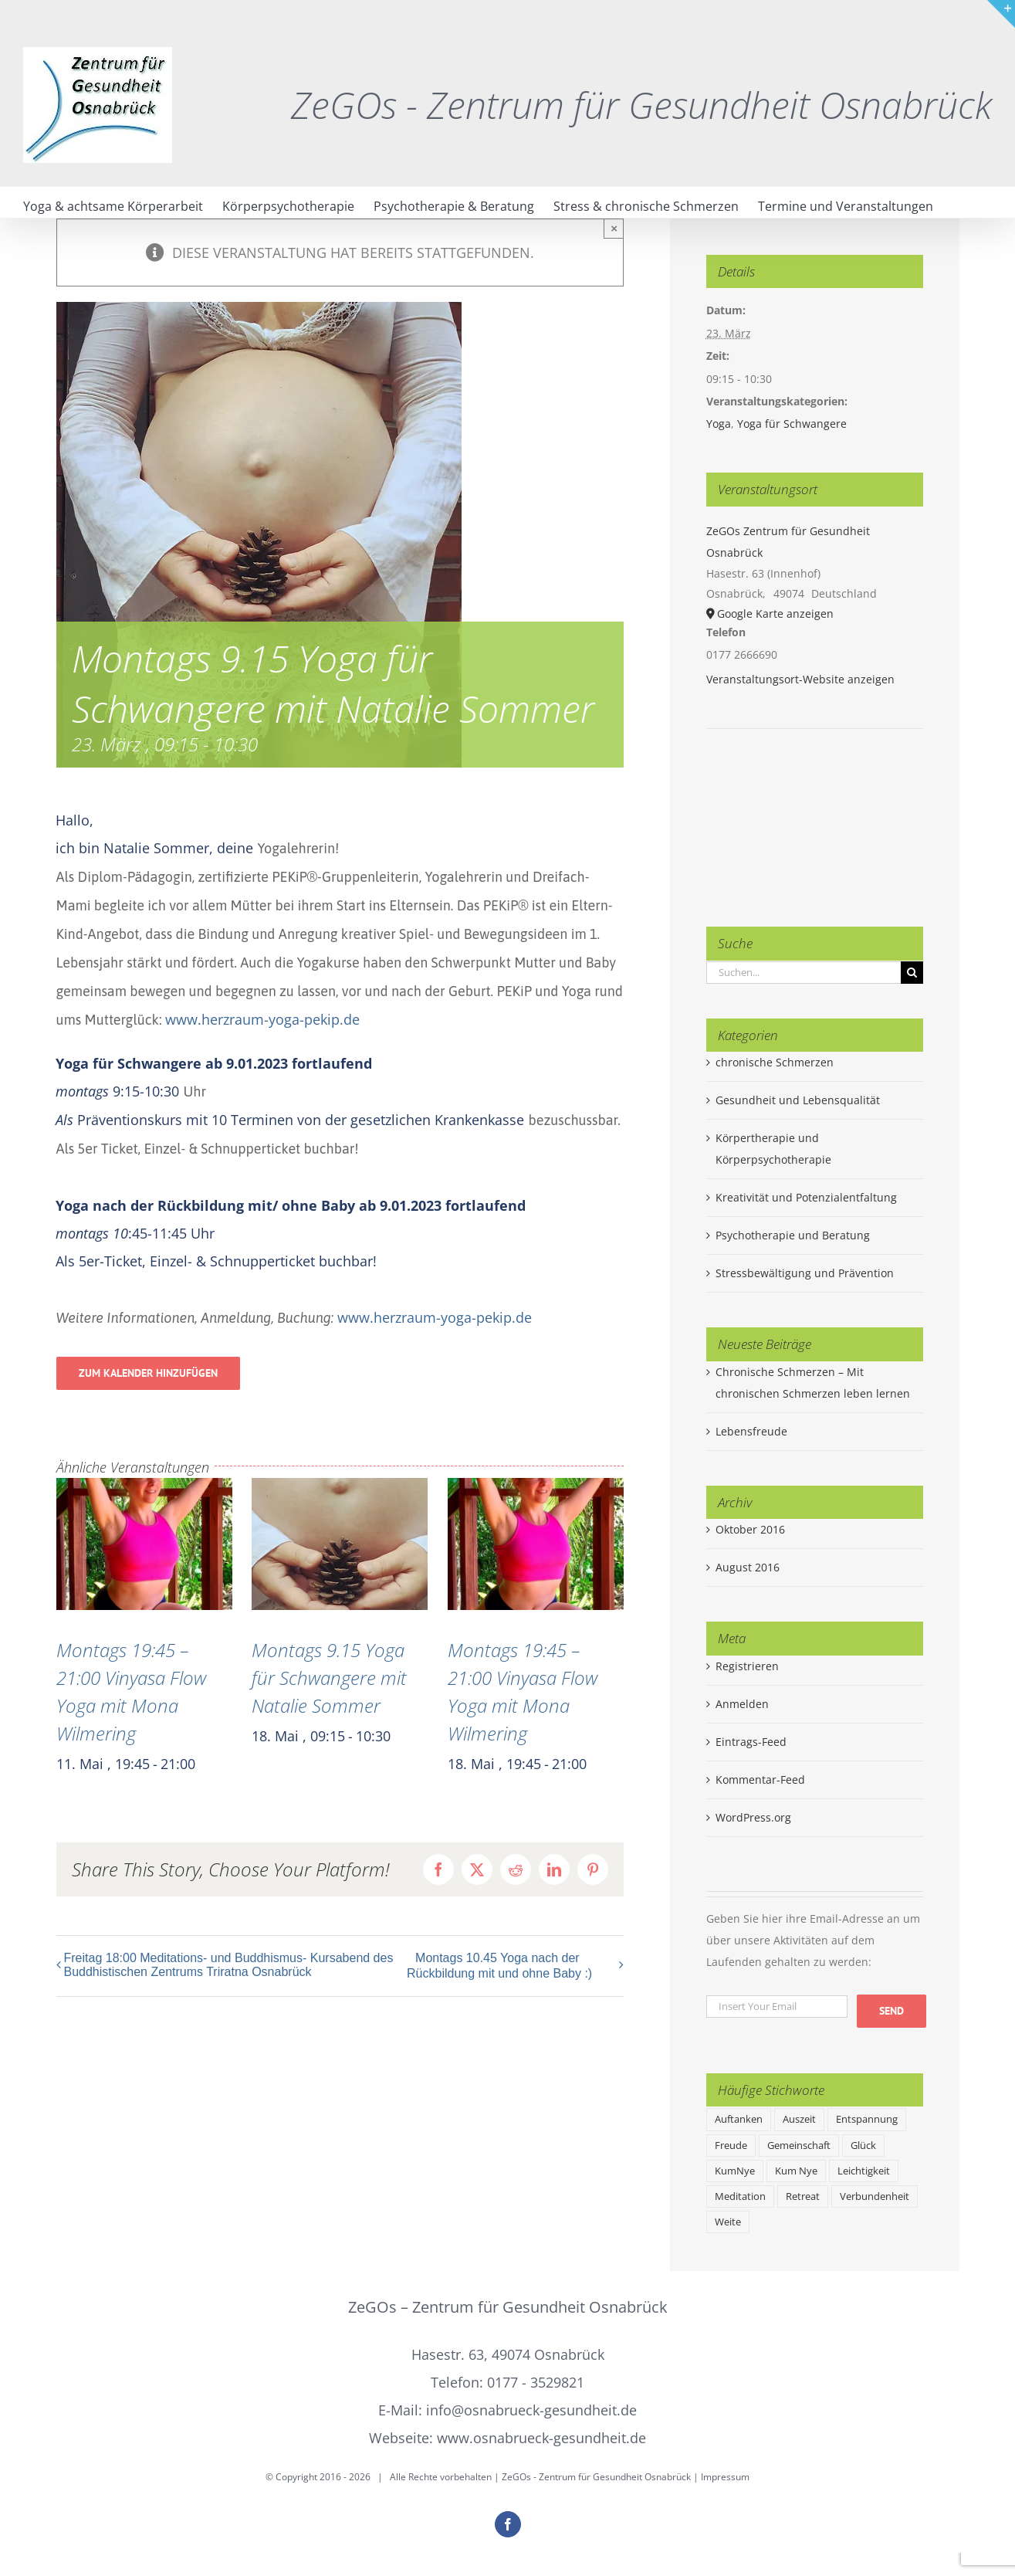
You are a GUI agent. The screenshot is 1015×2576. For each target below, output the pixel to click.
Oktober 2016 (750, 1529)
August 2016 (748, 1567)
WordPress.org (753, 1817)
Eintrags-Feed (751, 1741)
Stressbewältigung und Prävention (805, 1273)
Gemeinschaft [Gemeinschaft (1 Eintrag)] (799, 2145)
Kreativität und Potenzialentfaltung (806, 1197)
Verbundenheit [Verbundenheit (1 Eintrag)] (874, 2196)
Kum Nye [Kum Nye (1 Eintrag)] (796, 2171)
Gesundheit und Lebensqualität (798, 1100)
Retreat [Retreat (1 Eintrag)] (803, 2196)
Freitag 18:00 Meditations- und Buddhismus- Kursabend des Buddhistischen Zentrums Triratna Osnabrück (229, 1964)
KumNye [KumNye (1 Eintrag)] (735, 2171)
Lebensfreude (751, 1431)
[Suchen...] (803, 972)
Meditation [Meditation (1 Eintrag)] (740, 2196)
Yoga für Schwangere (792, 423)
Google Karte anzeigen (775, 613)
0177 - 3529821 (535, 2382)
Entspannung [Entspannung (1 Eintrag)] (867, 2119)
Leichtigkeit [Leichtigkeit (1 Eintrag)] (863, 2171)
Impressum (725, 2476)
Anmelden (742, 1703)
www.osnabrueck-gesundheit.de (541, 2438)
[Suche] (912, 972)
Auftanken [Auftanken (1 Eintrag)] (739, 2119)
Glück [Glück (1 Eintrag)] (863, 2145)
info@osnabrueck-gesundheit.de (531, 2410)
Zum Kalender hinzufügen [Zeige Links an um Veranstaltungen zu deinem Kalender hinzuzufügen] (148, 1373)
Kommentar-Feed (760, 1779)
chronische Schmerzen (775, 1062)
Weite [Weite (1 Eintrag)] (728, 2222)
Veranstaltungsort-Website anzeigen (800, 679)
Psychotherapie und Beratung (793, 1235)
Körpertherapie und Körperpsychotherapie (773, 1148)
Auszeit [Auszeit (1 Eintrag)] (799, 2119)
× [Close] (614, 228)
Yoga (718, 423)
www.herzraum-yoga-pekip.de (262, 1019)
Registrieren (747, 1666)
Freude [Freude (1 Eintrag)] (731, 2145)
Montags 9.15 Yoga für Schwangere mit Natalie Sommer (329, 1677)
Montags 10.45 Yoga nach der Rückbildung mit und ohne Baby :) (499, 1965)
